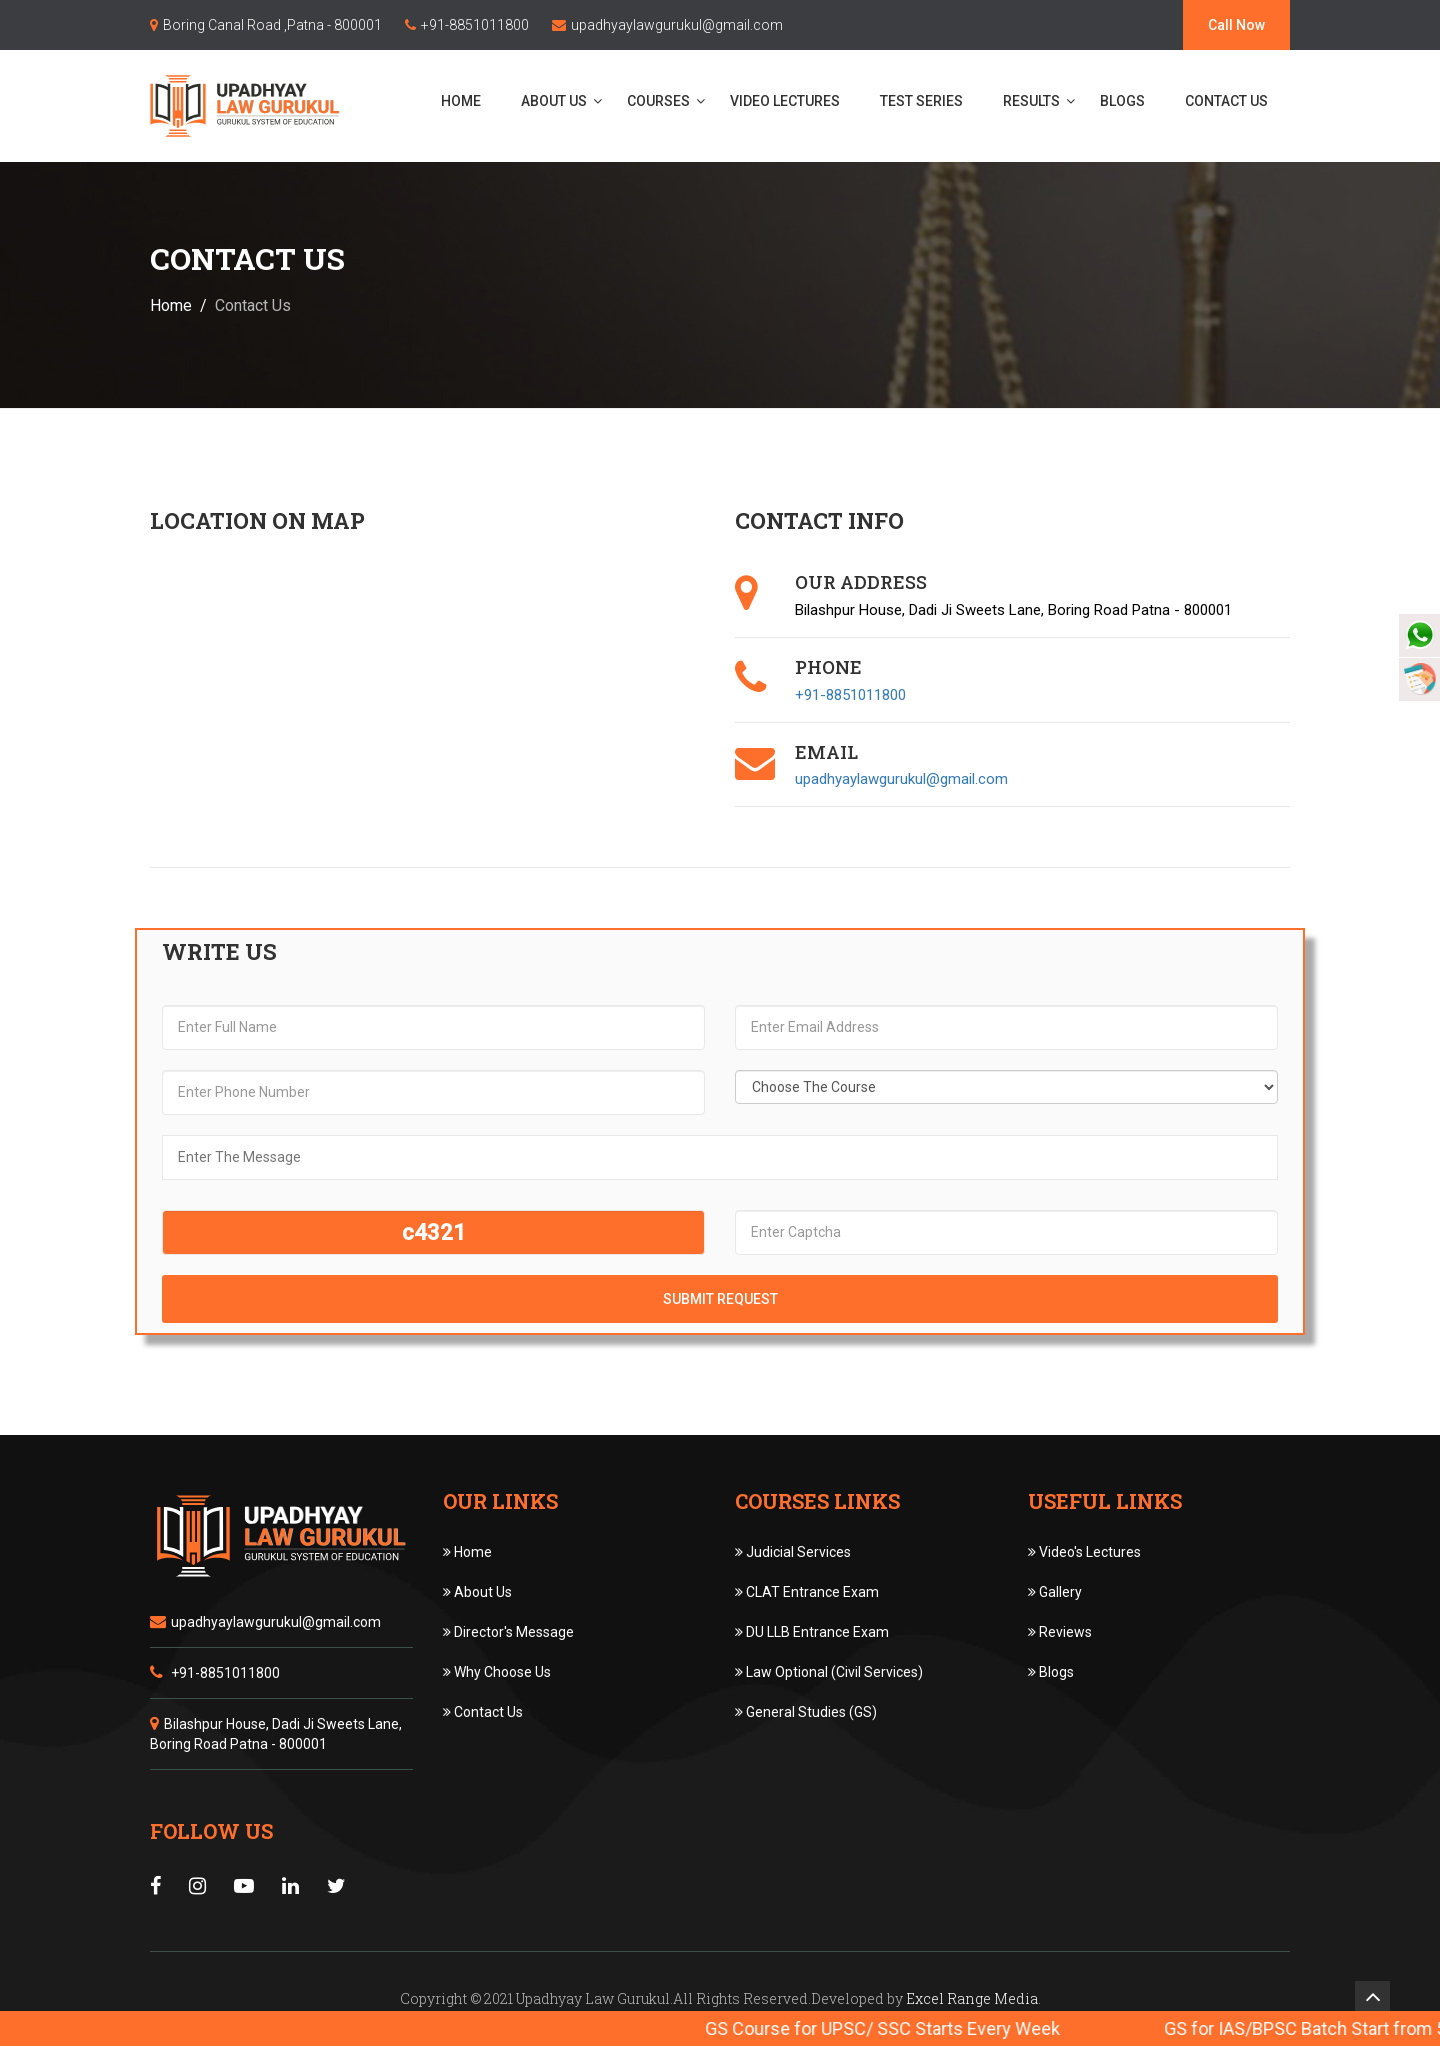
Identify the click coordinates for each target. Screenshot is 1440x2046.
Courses (664, 101)
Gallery (1055, 1592)
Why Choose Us (497, 1672)
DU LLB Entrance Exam (812, 1632)
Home (467, 101)
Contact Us (1232, 101)
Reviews (1060, 1632)
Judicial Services (793, 1552)
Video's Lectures (1084, 1552)
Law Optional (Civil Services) (829, 1672)
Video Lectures (791, 101)
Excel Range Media (972, 1998)
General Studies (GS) (806, 1712)
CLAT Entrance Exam (807, 1592)
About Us (560, 101)
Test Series (927, 101)
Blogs (1128, 101)
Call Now (1236, 25)
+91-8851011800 (475, 25)
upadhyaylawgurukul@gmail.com (677, 25)
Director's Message (508, 1632)
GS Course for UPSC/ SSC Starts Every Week (915, 2028)
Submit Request (720, 1299)
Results (1037, 101)
